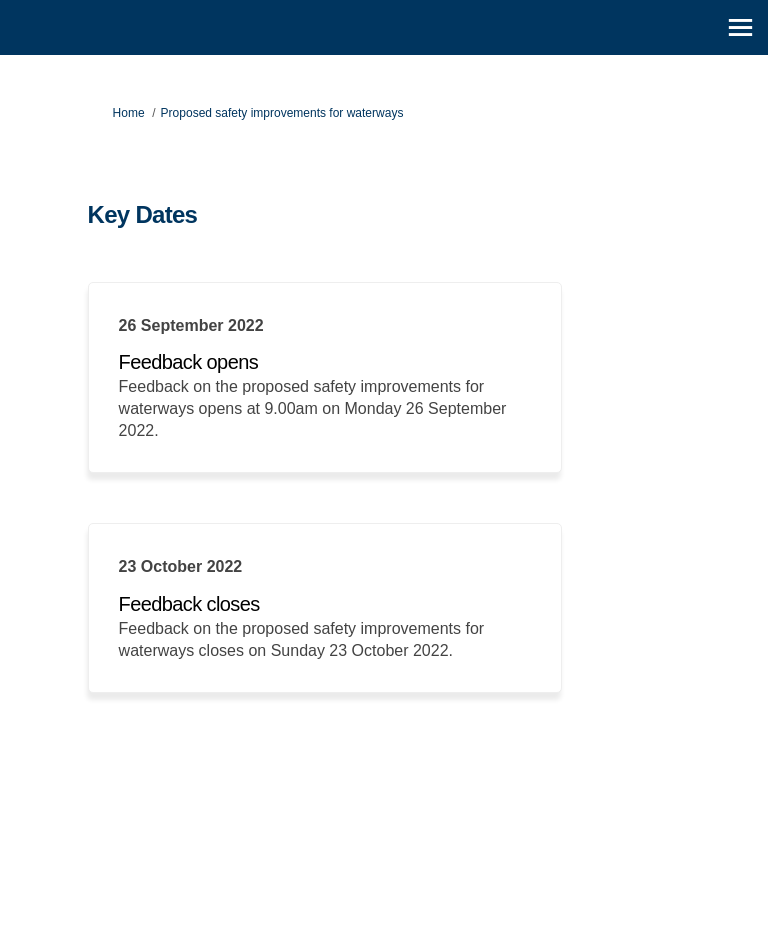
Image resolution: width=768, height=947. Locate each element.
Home (129, 113)
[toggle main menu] (740, 27)
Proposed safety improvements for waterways (282, 113)
